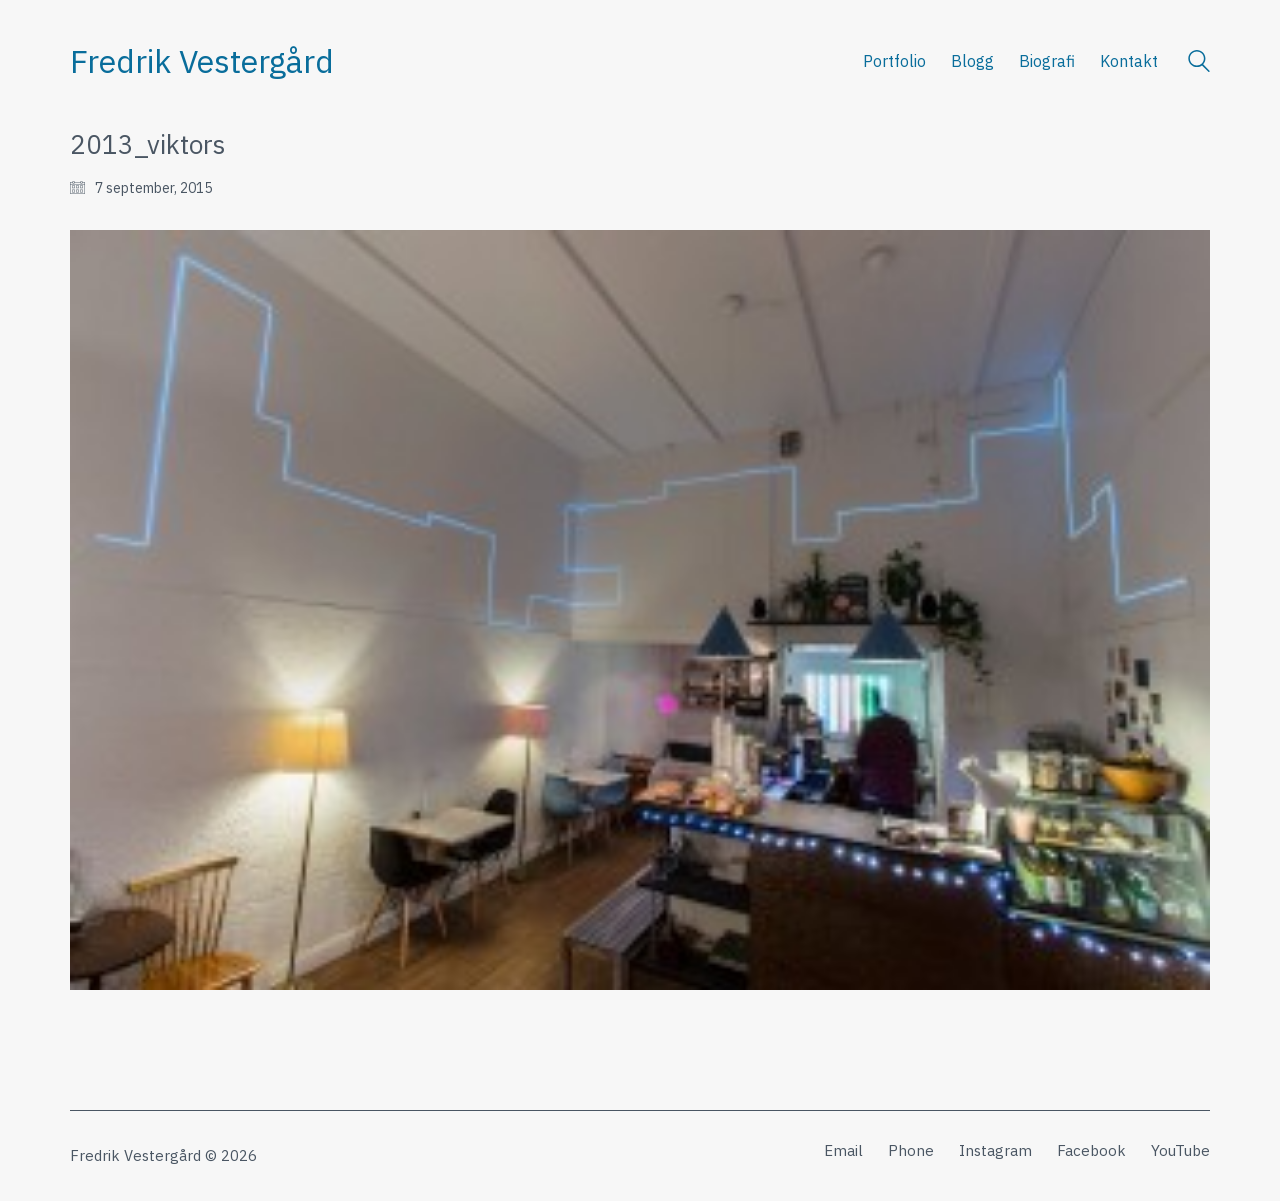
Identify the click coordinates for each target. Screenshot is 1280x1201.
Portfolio (894, 61)
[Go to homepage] (202, 61)
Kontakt (1129, 61)
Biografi (1047, 61)
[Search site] (1199, 63)
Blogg (972, 61)
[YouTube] (1180, 1151)
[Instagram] (995, 1151)
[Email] (843, 1151)
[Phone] (911, 1151)
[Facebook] (1091, 1151)
